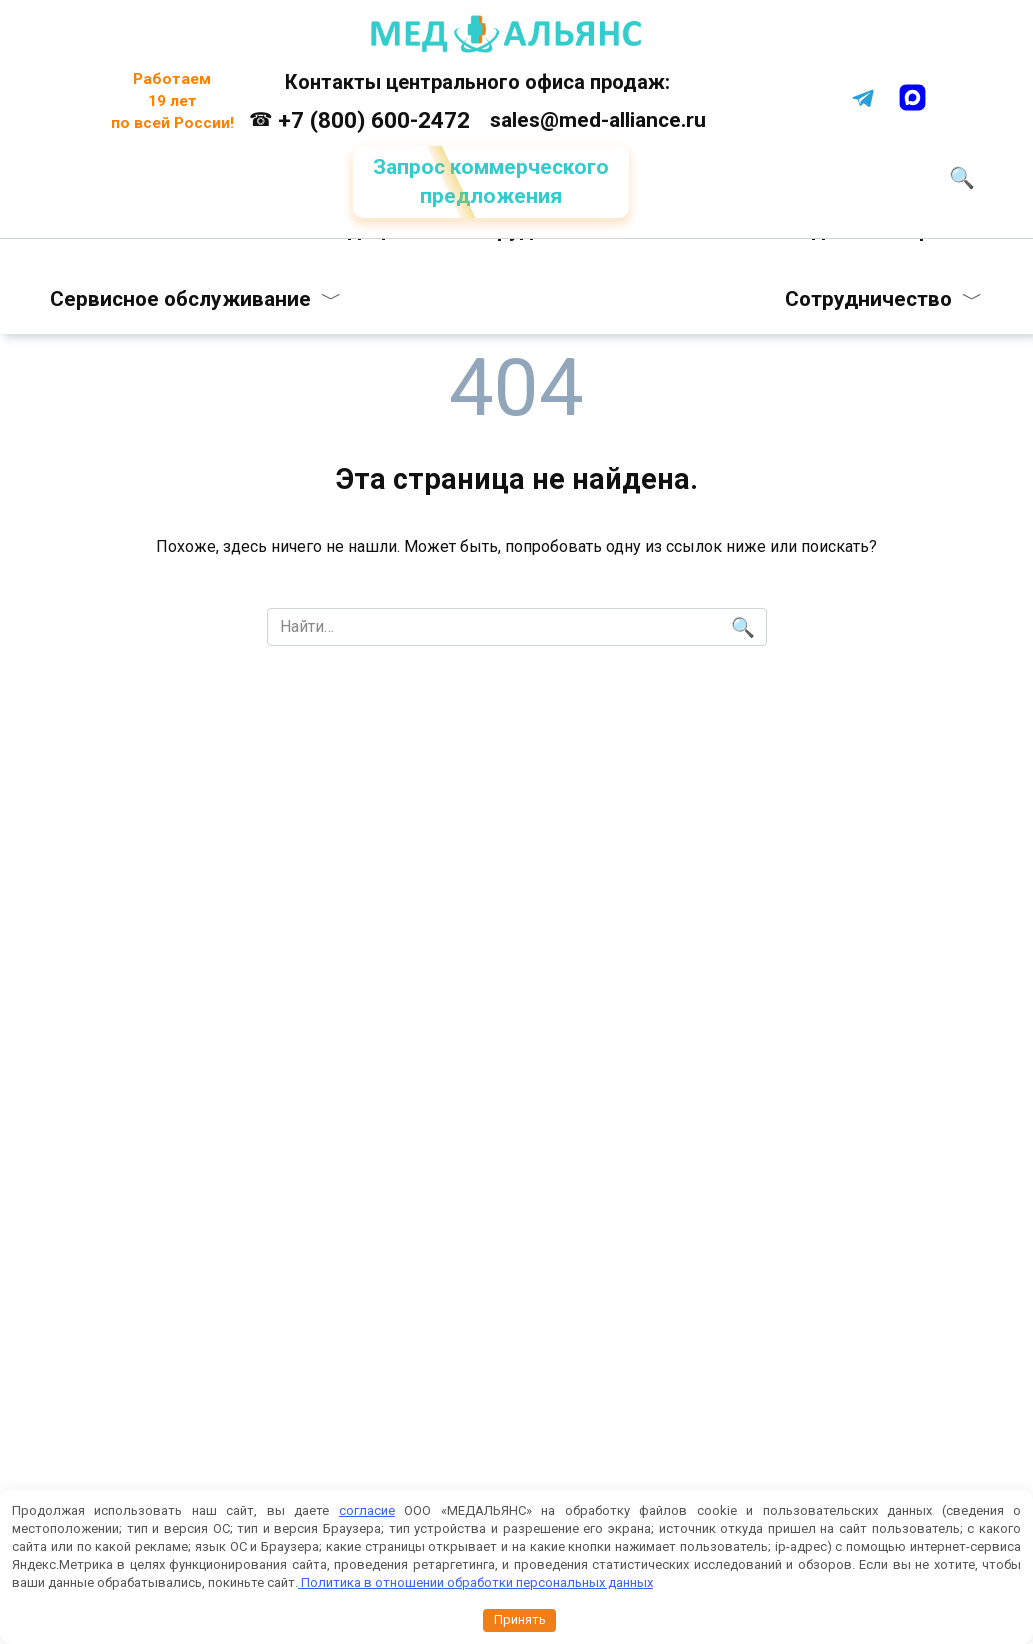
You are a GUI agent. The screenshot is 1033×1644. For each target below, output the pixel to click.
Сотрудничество (867, 299)
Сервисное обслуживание (182, 299)
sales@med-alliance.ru (598, 120)
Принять (520, 1619)
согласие (367, 1510)
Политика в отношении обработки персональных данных (475, 1582)
